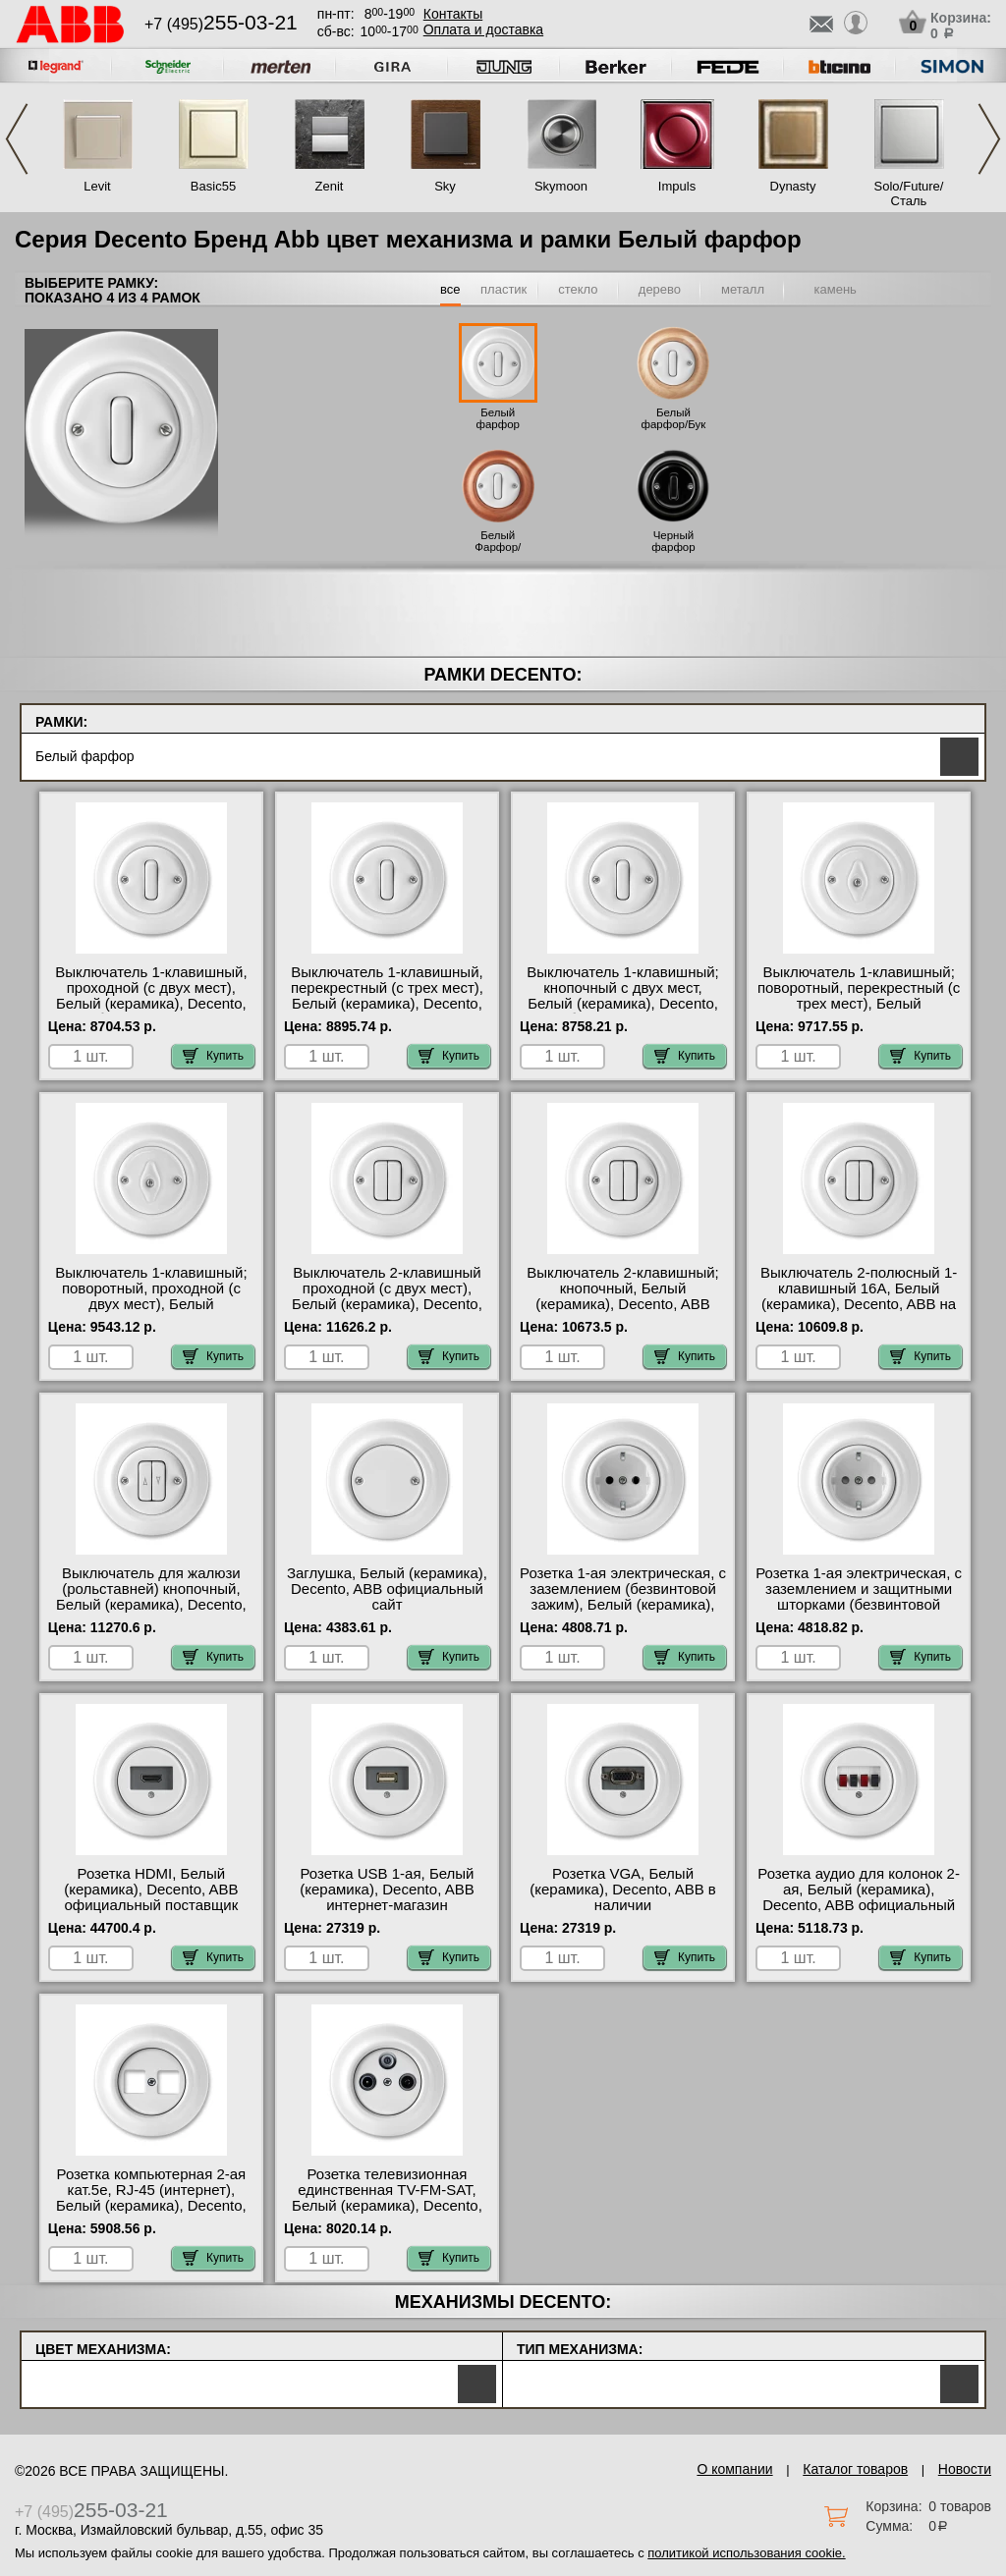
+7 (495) (221, 24)
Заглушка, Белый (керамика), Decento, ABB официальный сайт (387, 1589)
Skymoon (560, 186)
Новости (964, 2469)
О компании (734, 2469)
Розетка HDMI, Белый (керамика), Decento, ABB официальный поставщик (151, 1889)
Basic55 (213, 186)
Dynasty (793, 186)
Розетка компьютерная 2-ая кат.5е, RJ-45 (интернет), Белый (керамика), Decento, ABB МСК (151, 2197)
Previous (16, 139)
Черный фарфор (673, 541)
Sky (445, 186)
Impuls (677, 186)
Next (989, 139)
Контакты (452, 14)
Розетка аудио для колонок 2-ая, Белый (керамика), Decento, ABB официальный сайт (858, 1897)
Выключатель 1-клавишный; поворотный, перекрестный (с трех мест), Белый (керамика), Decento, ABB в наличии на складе (858, 1003)
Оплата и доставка (483, 29)
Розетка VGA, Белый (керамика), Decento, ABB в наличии (623, 1889)
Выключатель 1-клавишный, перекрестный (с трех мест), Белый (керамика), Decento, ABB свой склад (387, 995)
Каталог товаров (855, 2469)
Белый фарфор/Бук (674, 418)
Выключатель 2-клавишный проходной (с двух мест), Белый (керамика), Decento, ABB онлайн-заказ (387, 1296)
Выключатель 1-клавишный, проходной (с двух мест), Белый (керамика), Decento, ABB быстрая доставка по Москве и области (151, 1003)
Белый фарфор (498, 418)
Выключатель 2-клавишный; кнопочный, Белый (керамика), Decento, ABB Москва (622, 1296)
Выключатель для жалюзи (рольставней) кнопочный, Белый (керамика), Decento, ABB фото (151, 1596)
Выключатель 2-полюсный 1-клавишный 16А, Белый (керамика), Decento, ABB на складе (858, 1296)
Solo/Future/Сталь (909, 193)
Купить (213, 1056)
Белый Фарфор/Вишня (498, 547)
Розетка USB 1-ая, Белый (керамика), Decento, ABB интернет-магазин (387, 1889)
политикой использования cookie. (746, 2553)
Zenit (329, 186)
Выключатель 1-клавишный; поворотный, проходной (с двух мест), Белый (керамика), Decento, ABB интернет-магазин (151, 1304)
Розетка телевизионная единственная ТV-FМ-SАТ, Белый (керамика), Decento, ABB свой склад (387, 2197)
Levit (97, 186)
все (450, 289)
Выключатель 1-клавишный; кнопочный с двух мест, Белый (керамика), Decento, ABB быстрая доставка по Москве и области (622, 1003)
